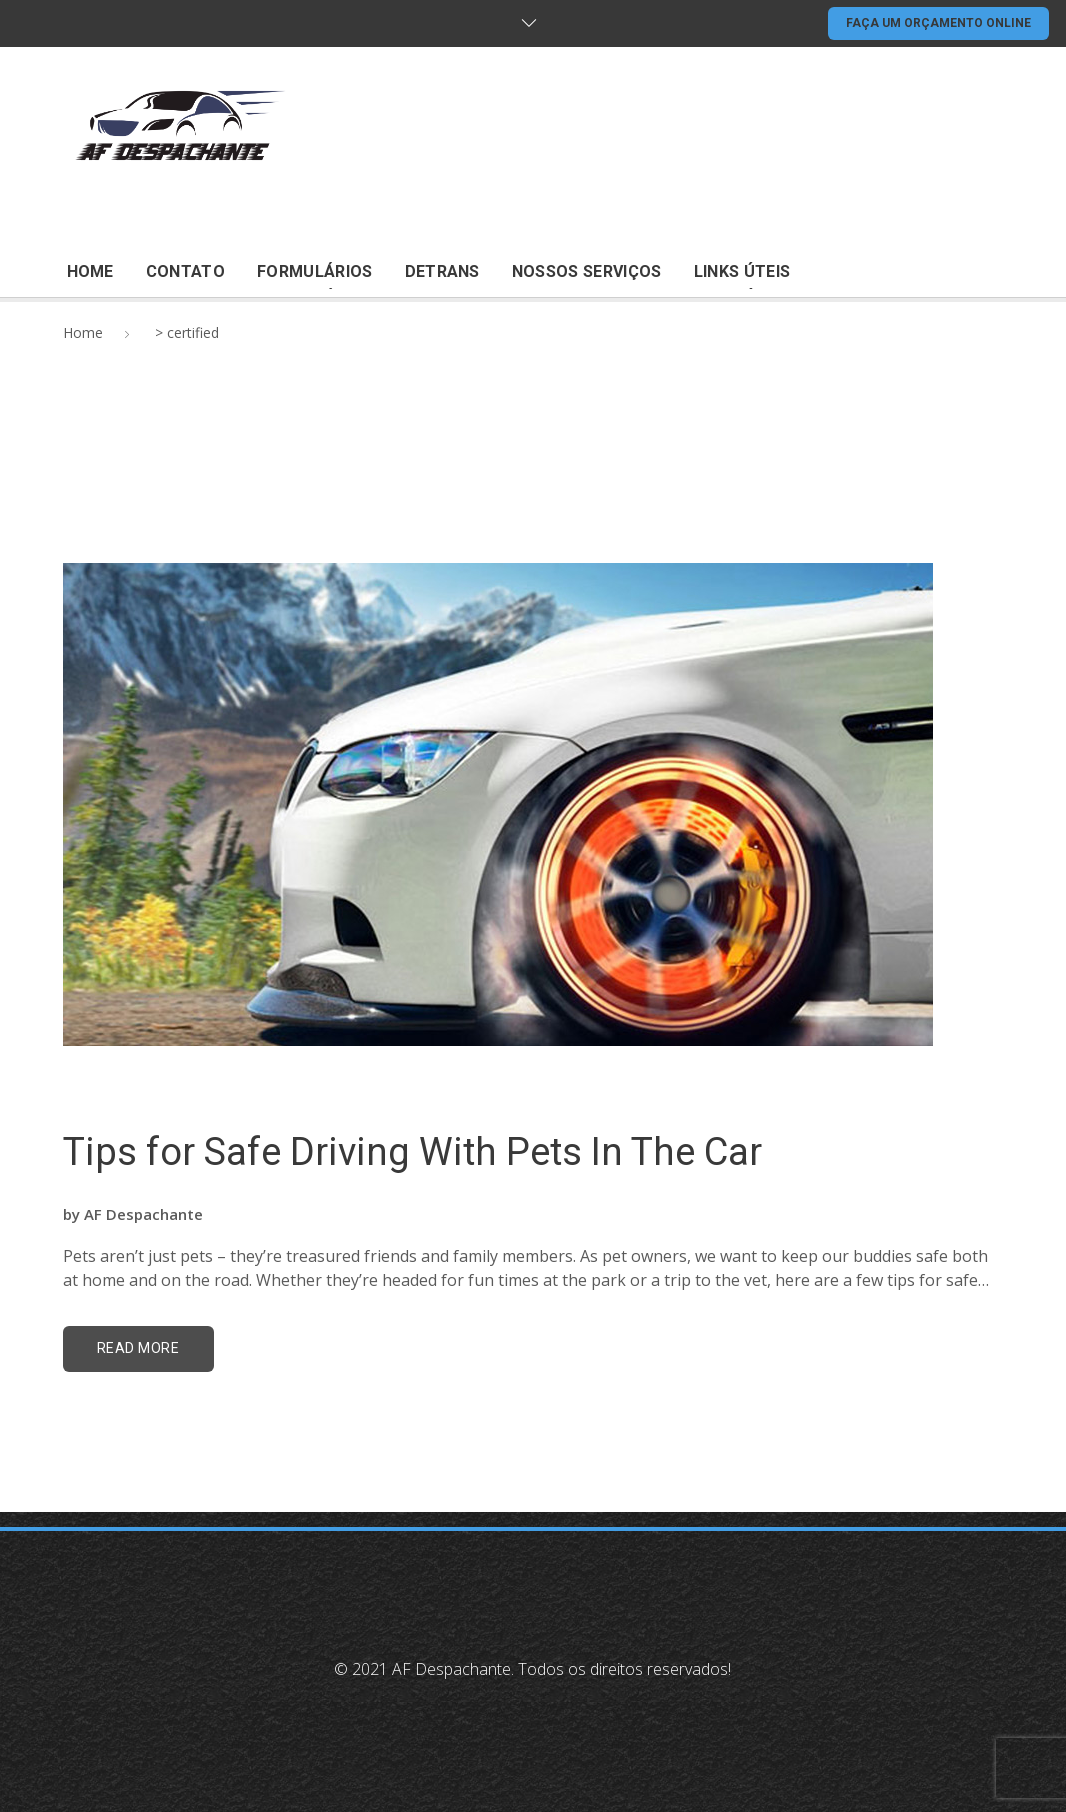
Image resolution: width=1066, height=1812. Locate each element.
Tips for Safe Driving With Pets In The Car (412, 1152)
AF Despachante (143, 1214)
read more (138, 1348)
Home (83, 332)
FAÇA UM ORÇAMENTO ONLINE (938, 23)
